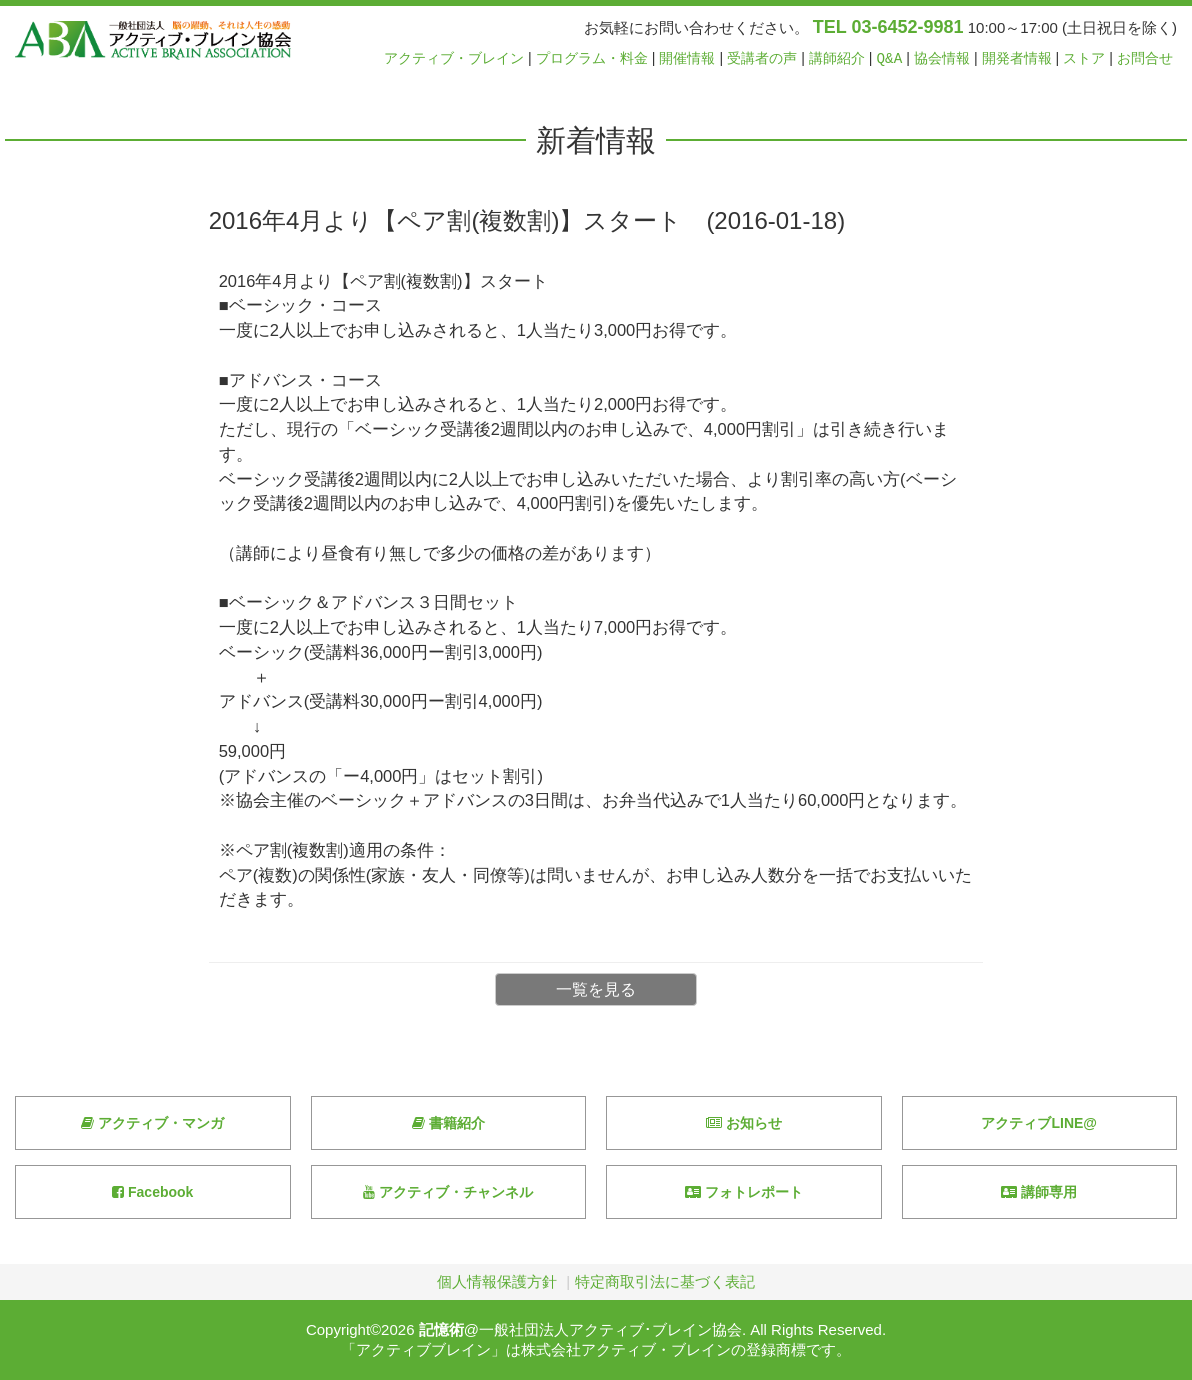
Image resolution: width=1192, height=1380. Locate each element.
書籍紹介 (448, 1123)
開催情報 (687, 58)
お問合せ (1145, 58)
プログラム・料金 (592, 58)
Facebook (152, 1192)
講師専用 (1039, 1192)
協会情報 (942, 58)
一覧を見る (596, 989)
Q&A (890, 58)
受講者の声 (762, 58)
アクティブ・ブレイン (454, 58)
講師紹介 (837, 58)
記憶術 (441, 1329)
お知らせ (744, 1123)
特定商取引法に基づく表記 (665, 1281)
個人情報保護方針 (497, 1281)
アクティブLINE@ (1039, 1123)
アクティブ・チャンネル (448, 1192)
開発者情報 (1017, 58)
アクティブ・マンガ (152, 1123)
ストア (1084, 58)
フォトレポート (744, 1192)
